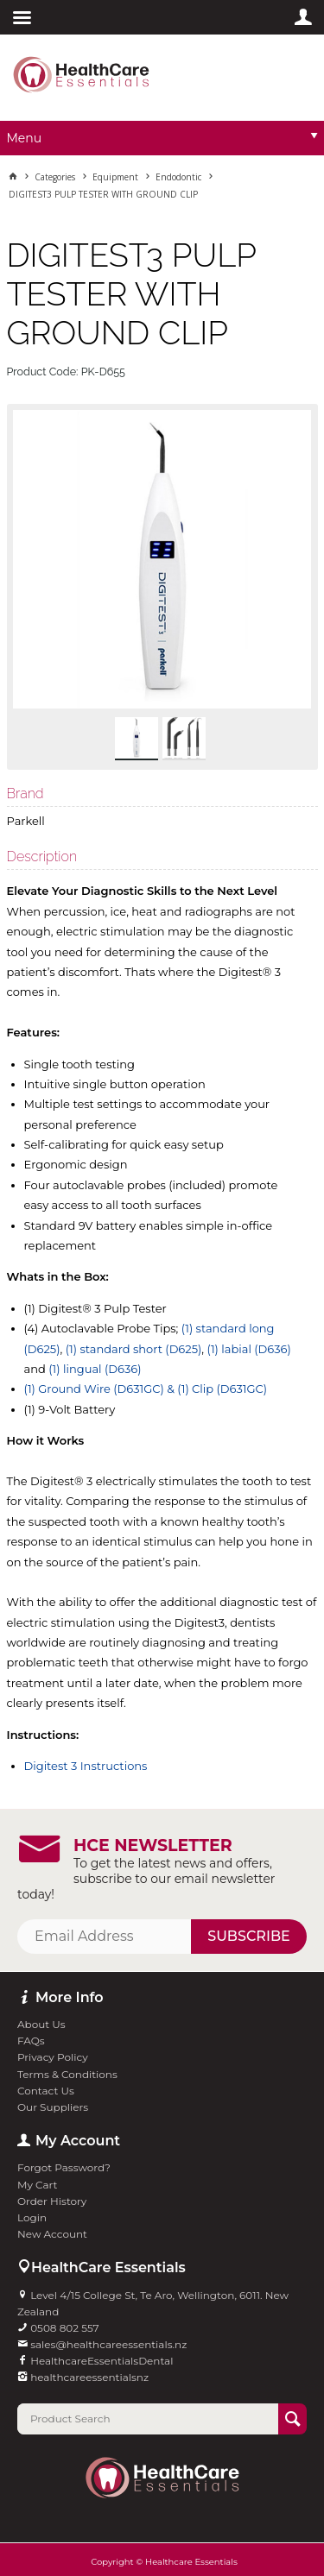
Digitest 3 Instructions (86, 1766)
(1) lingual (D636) (94, 1369)
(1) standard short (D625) (134, 1349)
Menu (24, 138)
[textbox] (147, 2418)
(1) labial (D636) (248, 1349)
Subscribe (248, 1936)
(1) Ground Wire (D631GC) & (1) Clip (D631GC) (146, 1388)
